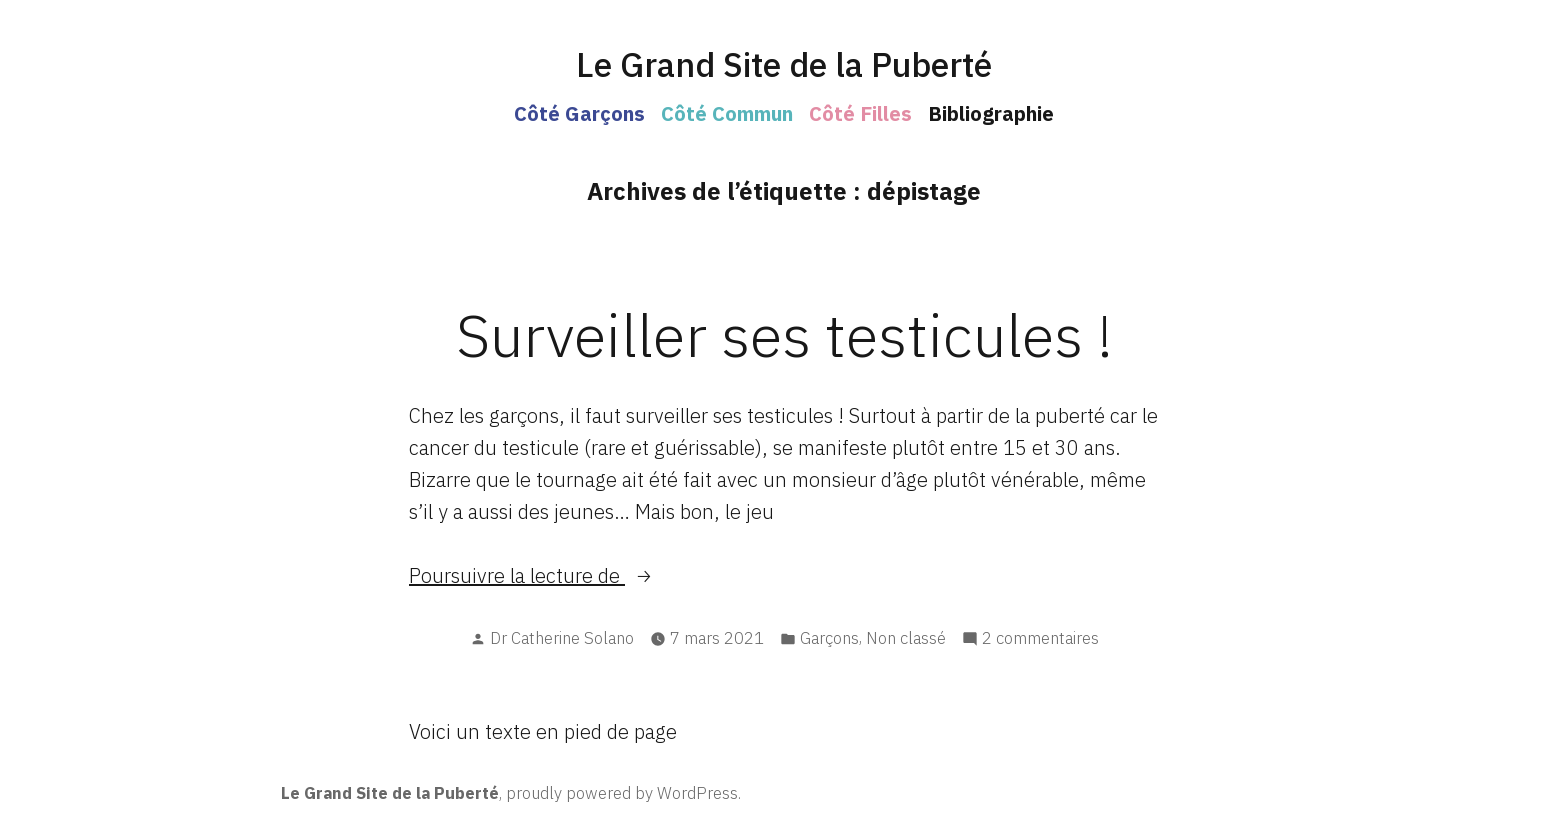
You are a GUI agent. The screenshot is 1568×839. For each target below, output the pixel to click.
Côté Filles (860, 113)
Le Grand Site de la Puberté (784, 64)
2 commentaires (1040, 638)
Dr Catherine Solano (562, 638)
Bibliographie (991, 113)
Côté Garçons (579, 113)
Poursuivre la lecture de (563, 576)
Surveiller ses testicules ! (784, 334)
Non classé (906, 638)
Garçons (829, 638)
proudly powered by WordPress (622, 793)
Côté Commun (727, 113)
